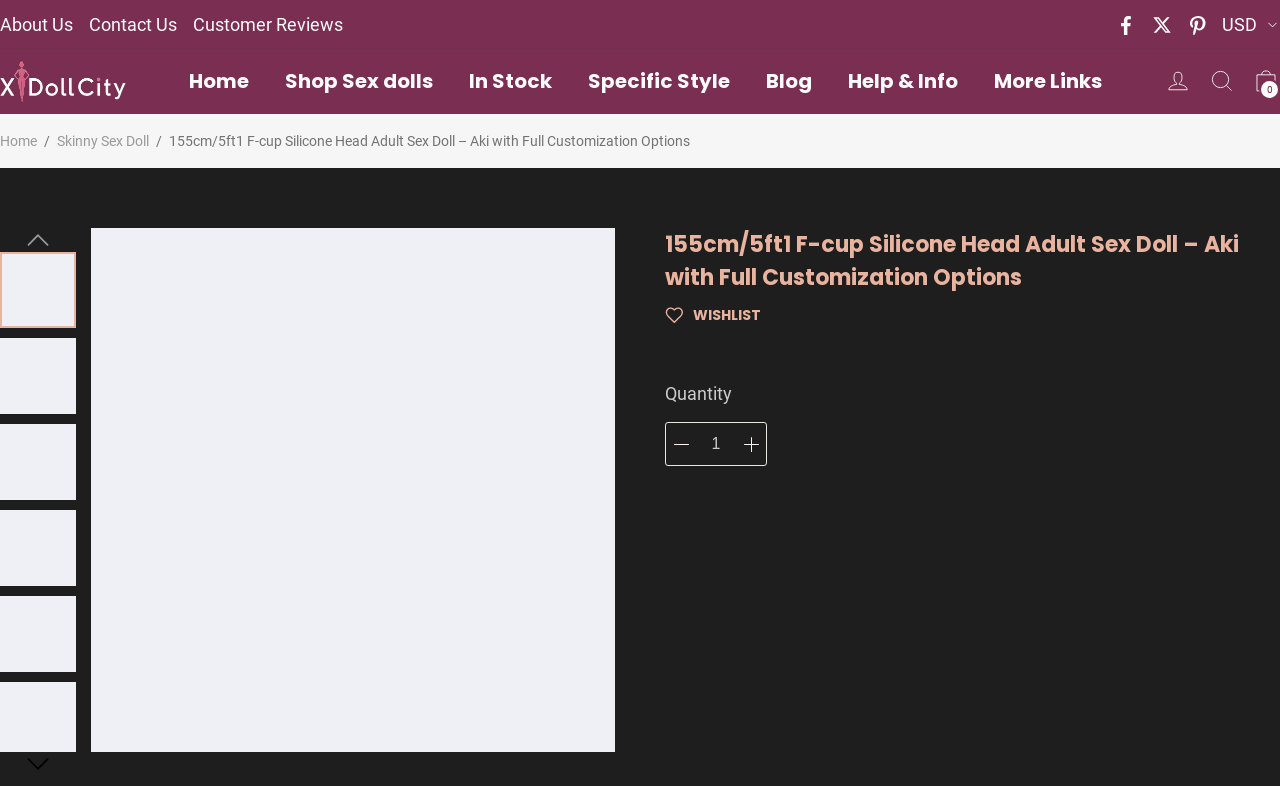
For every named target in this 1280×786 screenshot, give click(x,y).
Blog (789, 81)
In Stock (510, 81)
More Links (1048, 81)
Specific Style (659, 81)
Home (219, 81)
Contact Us (133, 24)
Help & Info (903, 81)
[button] (38, 240)
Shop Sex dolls (359, 81)
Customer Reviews (268, 24)
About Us (36, 24)
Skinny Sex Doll (103, 141)
